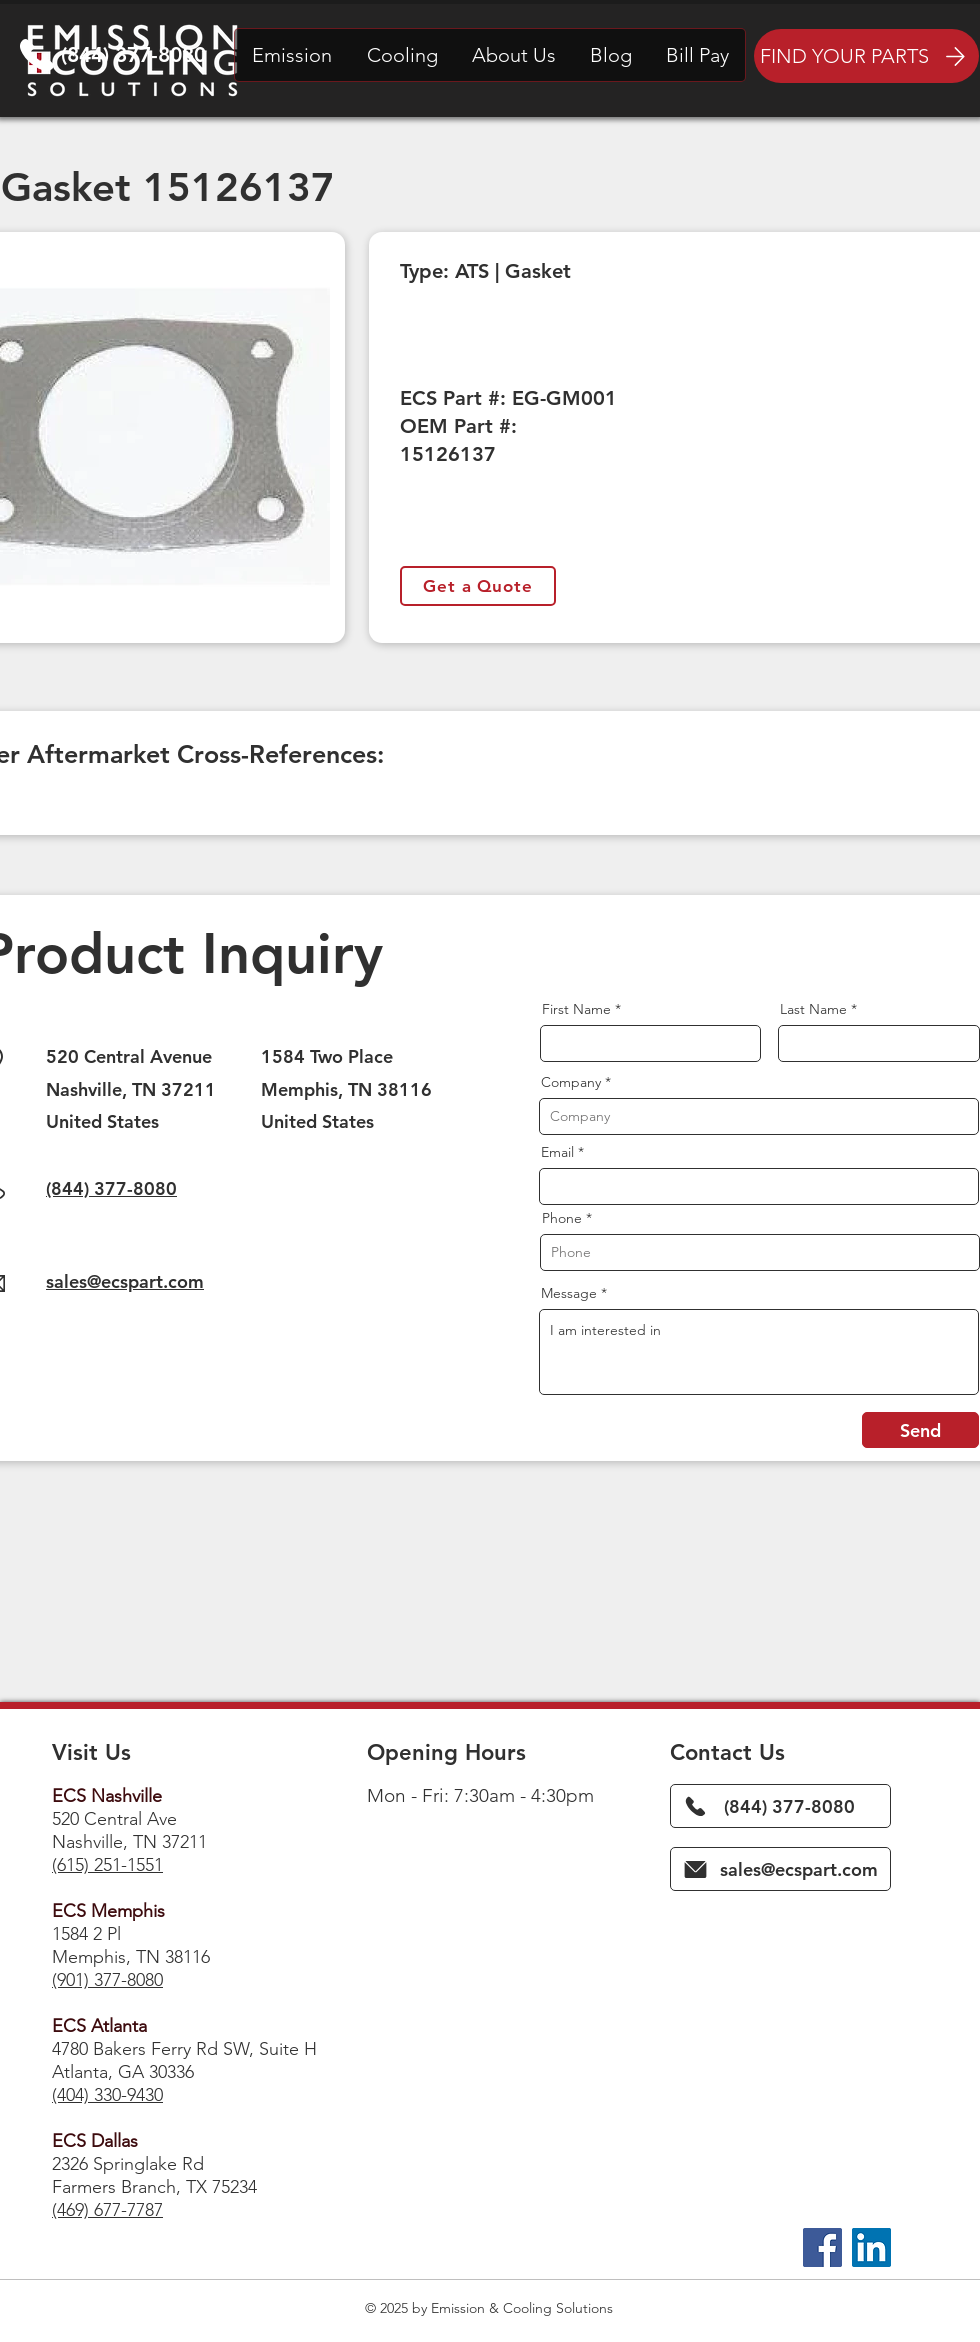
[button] (292, 55)
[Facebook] (822, 2247)
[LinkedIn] (871, 2247)
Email (557, 1152)
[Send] (920, 1430)
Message (569, 1293)
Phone (562, 1218)
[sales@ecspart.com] (780, 1869)
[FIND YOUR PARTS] (866, 56)
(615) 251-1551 (107, 1865)
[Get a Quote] (478, 586)
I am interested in (759, 1352)
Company (571, 1082)
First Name (576, 1009)
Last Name (813, 1009)
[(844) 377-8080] (780, 1806)
